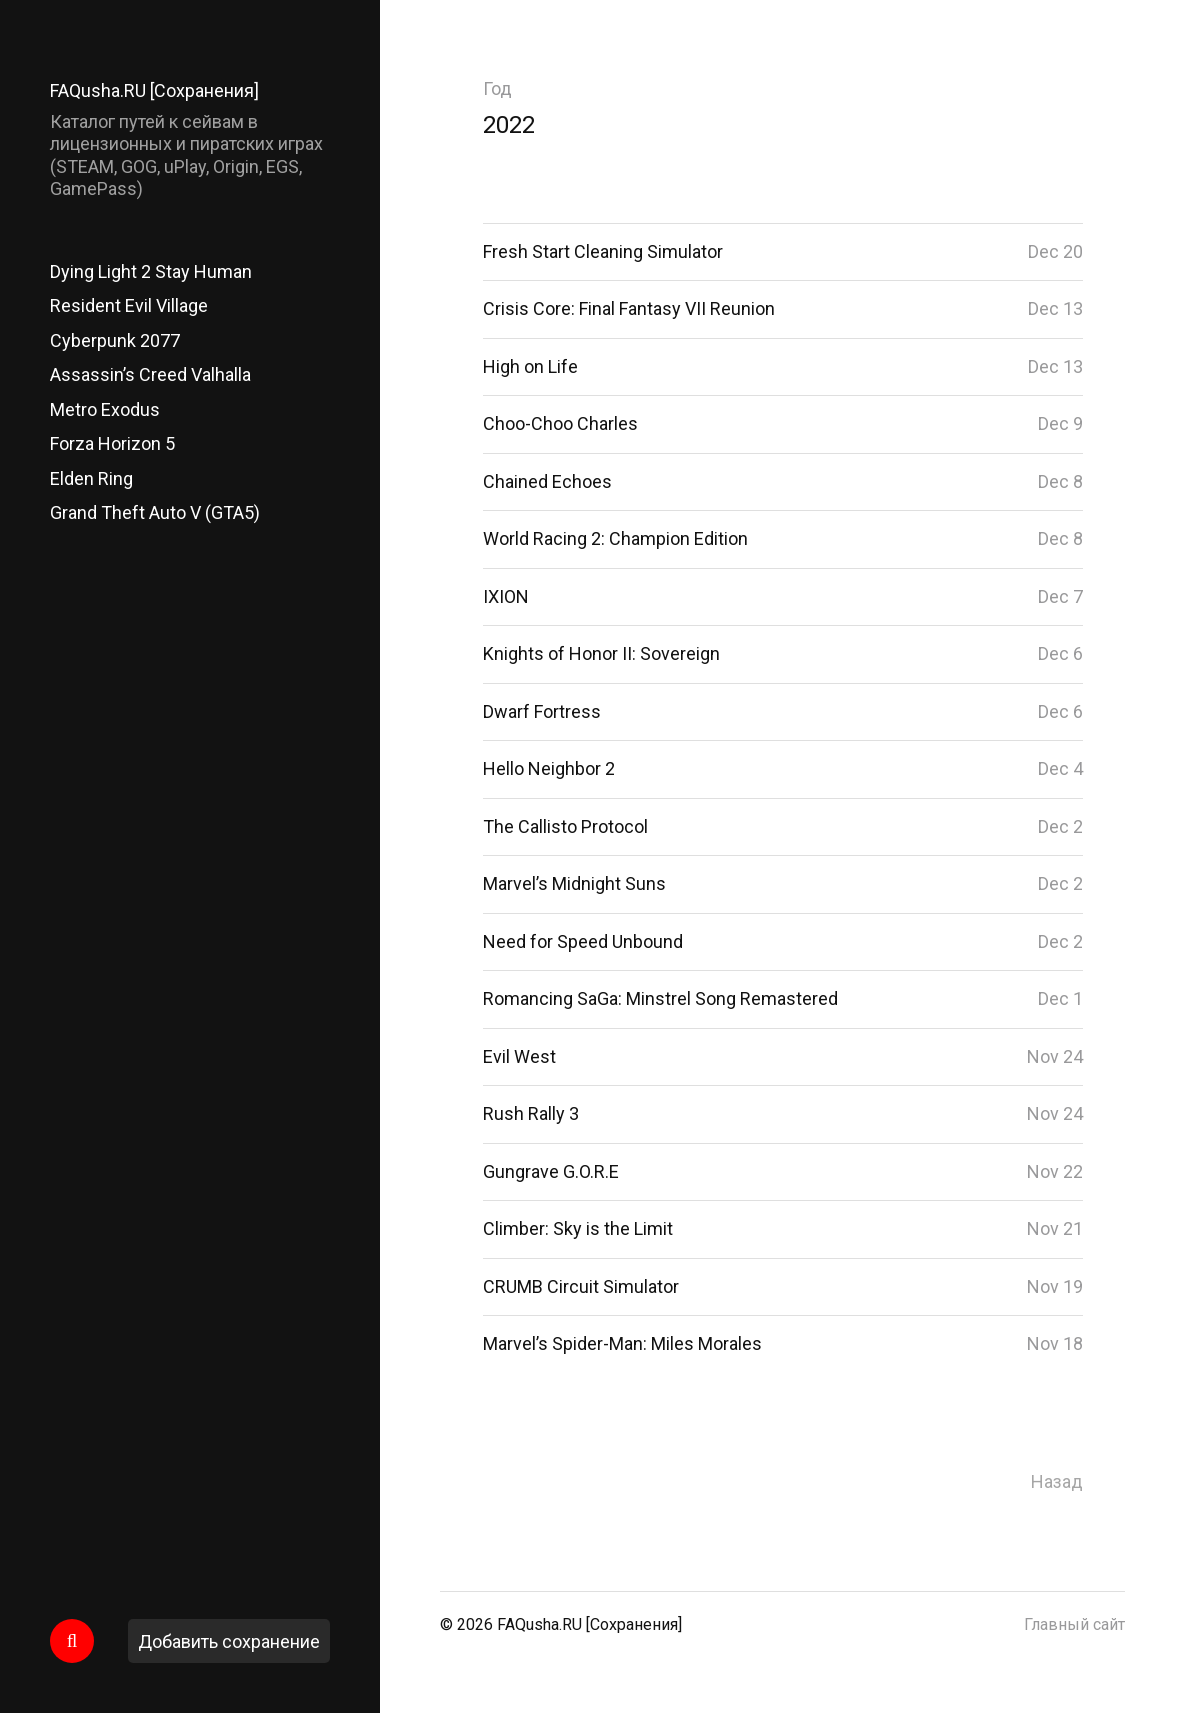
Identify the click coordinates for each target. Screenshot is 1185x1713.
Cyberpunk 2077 (115, 340)
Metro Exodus (105, 409)
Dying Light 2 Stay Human (151, 271)
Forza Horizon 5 (112, 443)
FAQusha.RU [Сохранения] (154, 90)
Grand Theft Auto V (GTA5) (155, 512)
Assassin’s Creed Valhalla (150, 374)
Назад (1057, 1481)
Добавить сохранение (229, 1641)
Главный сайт (1074, 1624)
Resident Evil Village (129, 305)
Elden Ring (91, 478)
